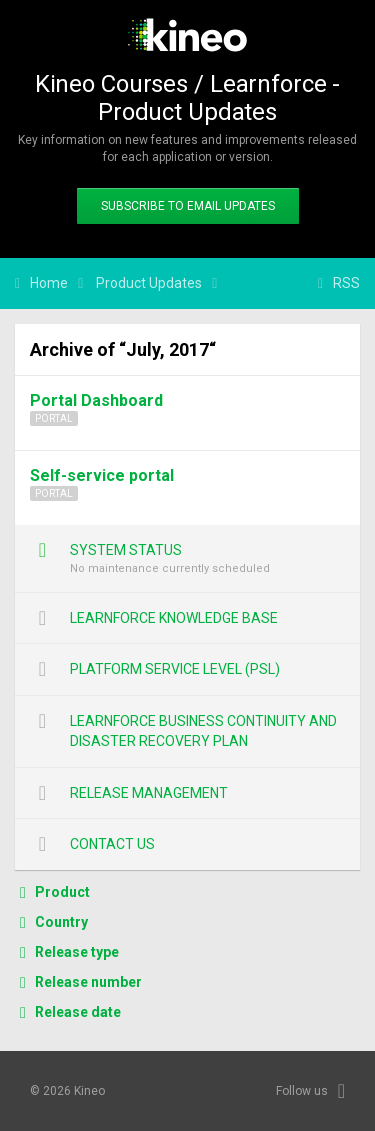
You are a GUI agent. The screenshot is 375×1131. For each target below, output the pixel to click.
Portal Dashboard (96, 400)
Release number (88, 982)
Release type (77, 952)
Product (62, 892)
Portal (54, 418)
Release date (78, 1012)
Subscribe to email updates (188, 206)
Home (49, 283)
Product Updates (149, 283)
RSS (346, 283)
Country (61, 922)
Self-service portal (102, 475)
